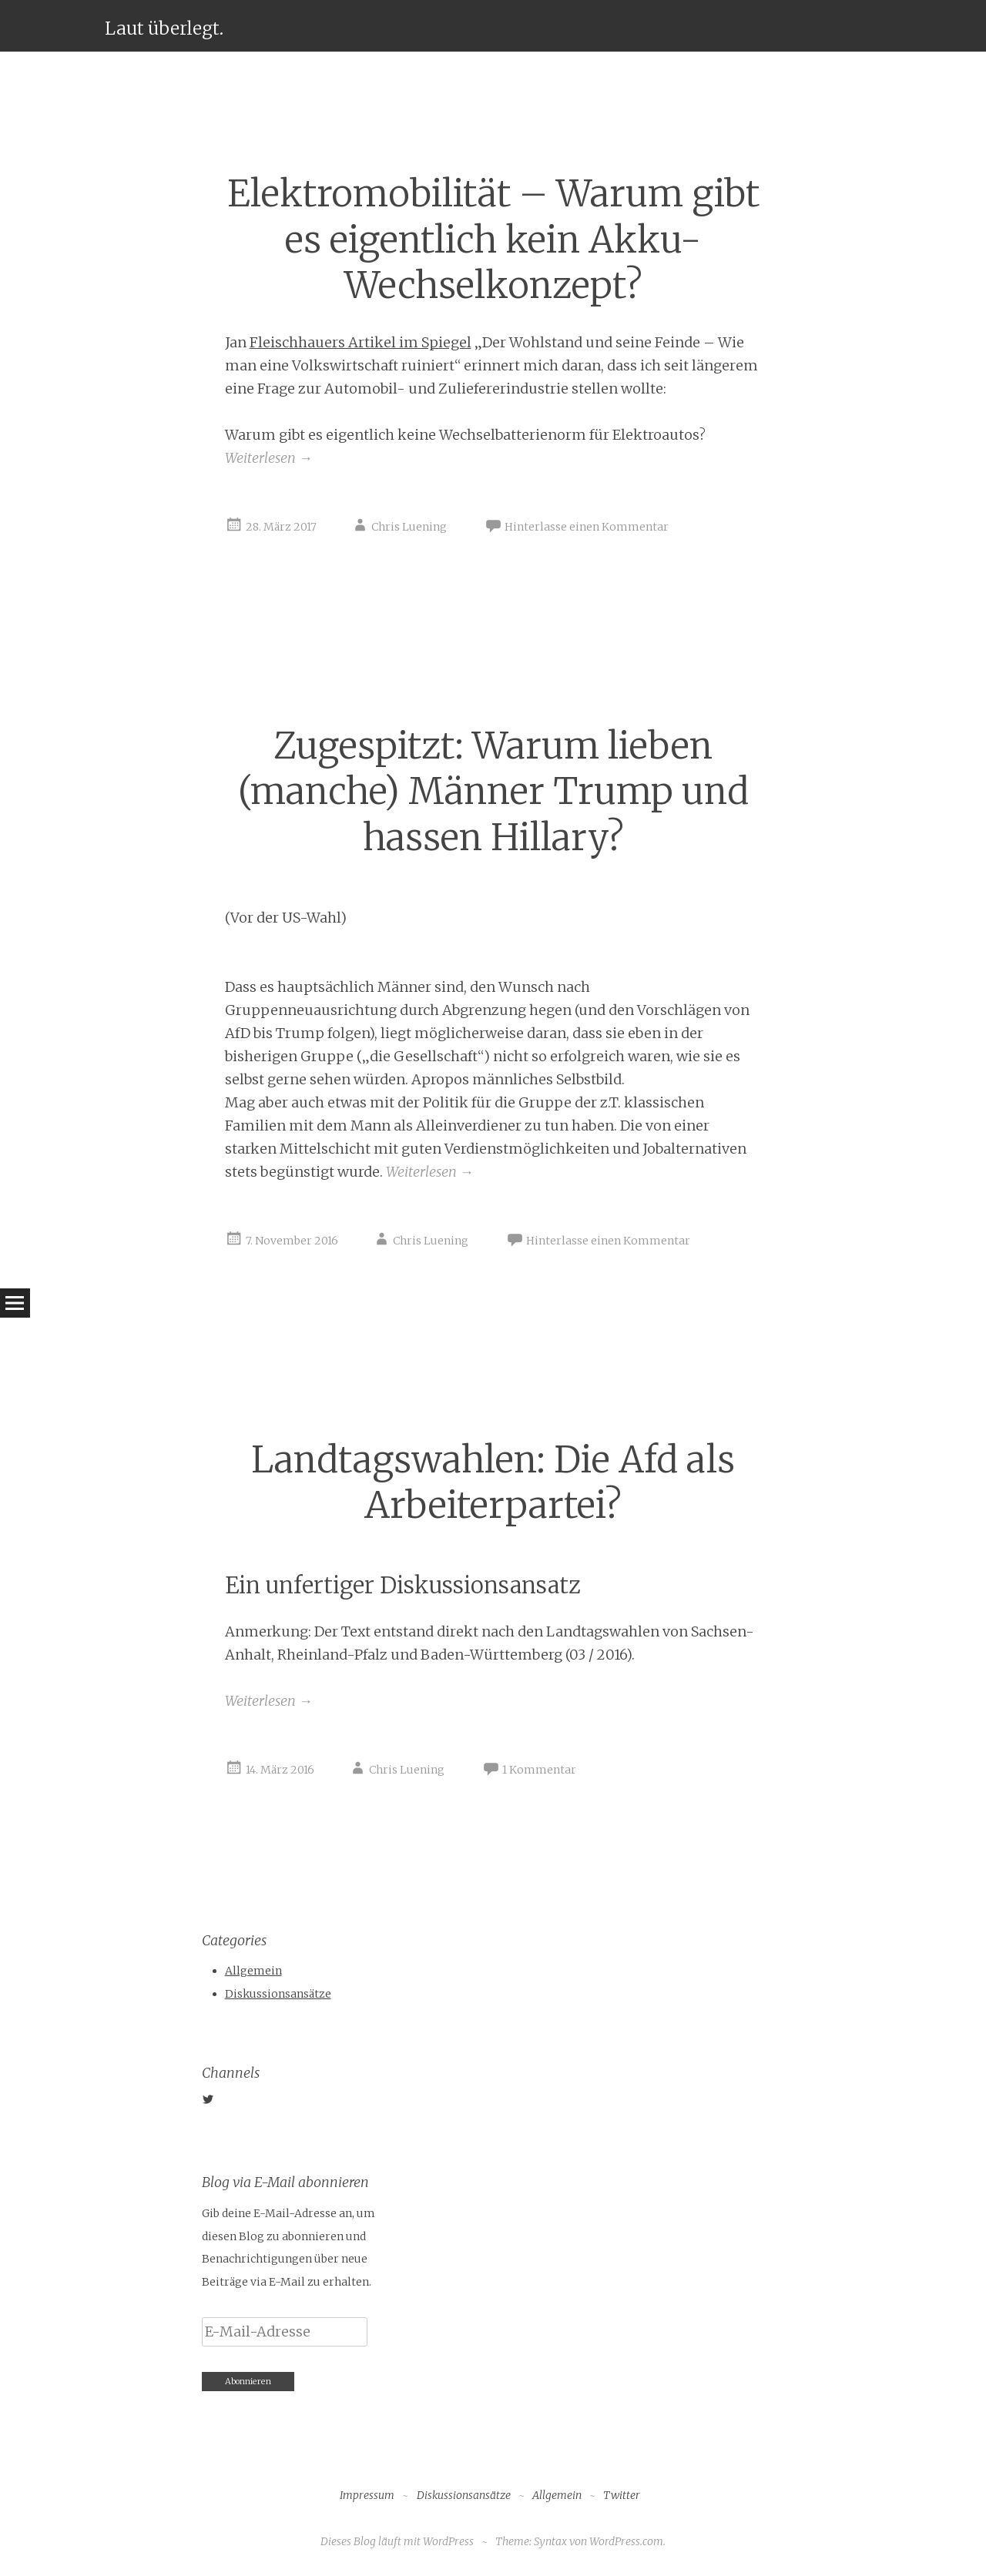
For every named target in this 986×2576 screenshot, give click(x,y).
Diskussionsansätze (278, 1994)
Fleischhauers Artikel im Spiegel (360, 342)
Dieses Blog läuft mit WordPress (397, 2541)
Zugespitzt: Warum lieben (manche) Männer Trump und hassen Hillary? (493, 791)
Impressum (367, 2495)
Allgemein (253, 1971)
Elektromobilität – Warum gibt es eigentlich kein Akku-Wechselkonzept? (493, 239)
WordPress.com (626, 2541)
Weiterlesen (269, 458)
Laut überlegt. (164, 28)
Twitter (621, 2495)
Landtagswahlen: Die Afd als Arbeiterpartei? (493, 1482)
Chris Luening (409, 527)
